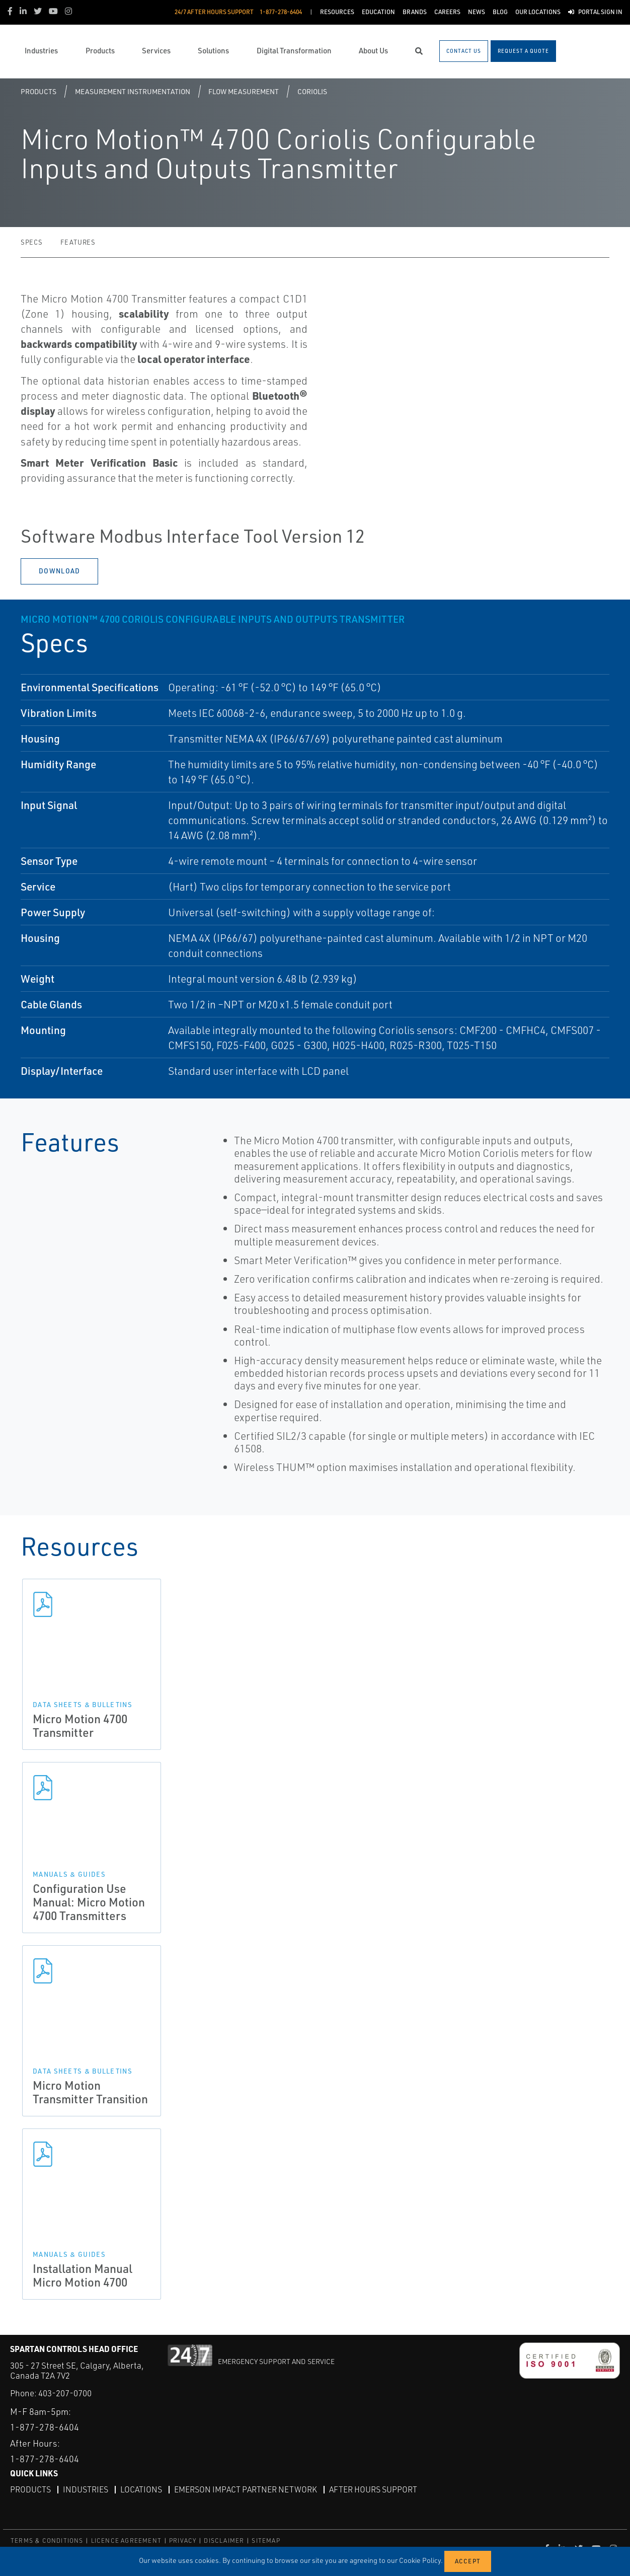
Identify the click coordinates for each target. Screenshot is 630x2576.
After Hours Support (373, 2489)
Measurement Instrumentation (132, 91)
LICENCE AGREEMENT (126, 2540)
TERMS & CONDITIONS (47, 2540)
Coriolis (312, 91)
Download (59, 571)
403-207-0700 (65, 2393)
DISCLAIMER (224, 2540)
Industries (85, 2489)
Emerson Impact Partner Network (245, 2489)
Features (77, 242)
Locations (141, 2489)
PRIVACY (182, 2540)
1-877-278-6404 (44, 2427)
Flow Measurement (243, 91)
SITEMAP (266, 2540)
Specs (31, 242)
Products (38, 91)
